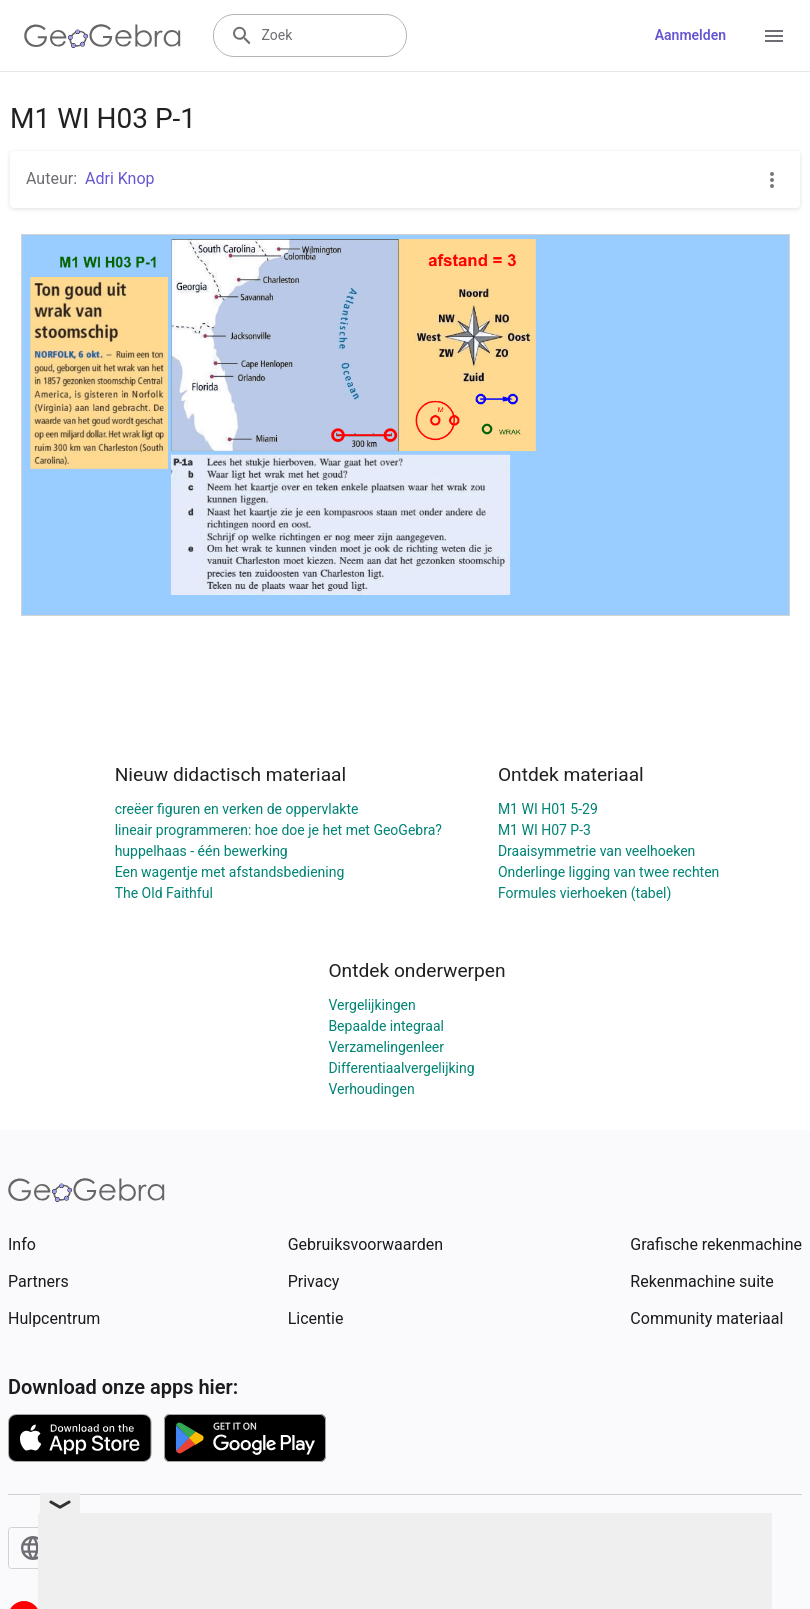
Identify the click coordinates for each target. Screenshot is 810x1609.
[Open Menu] (774, 36)
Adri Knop (120, 178)
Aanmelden (690, 35)
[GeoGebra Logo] (102, 36)
